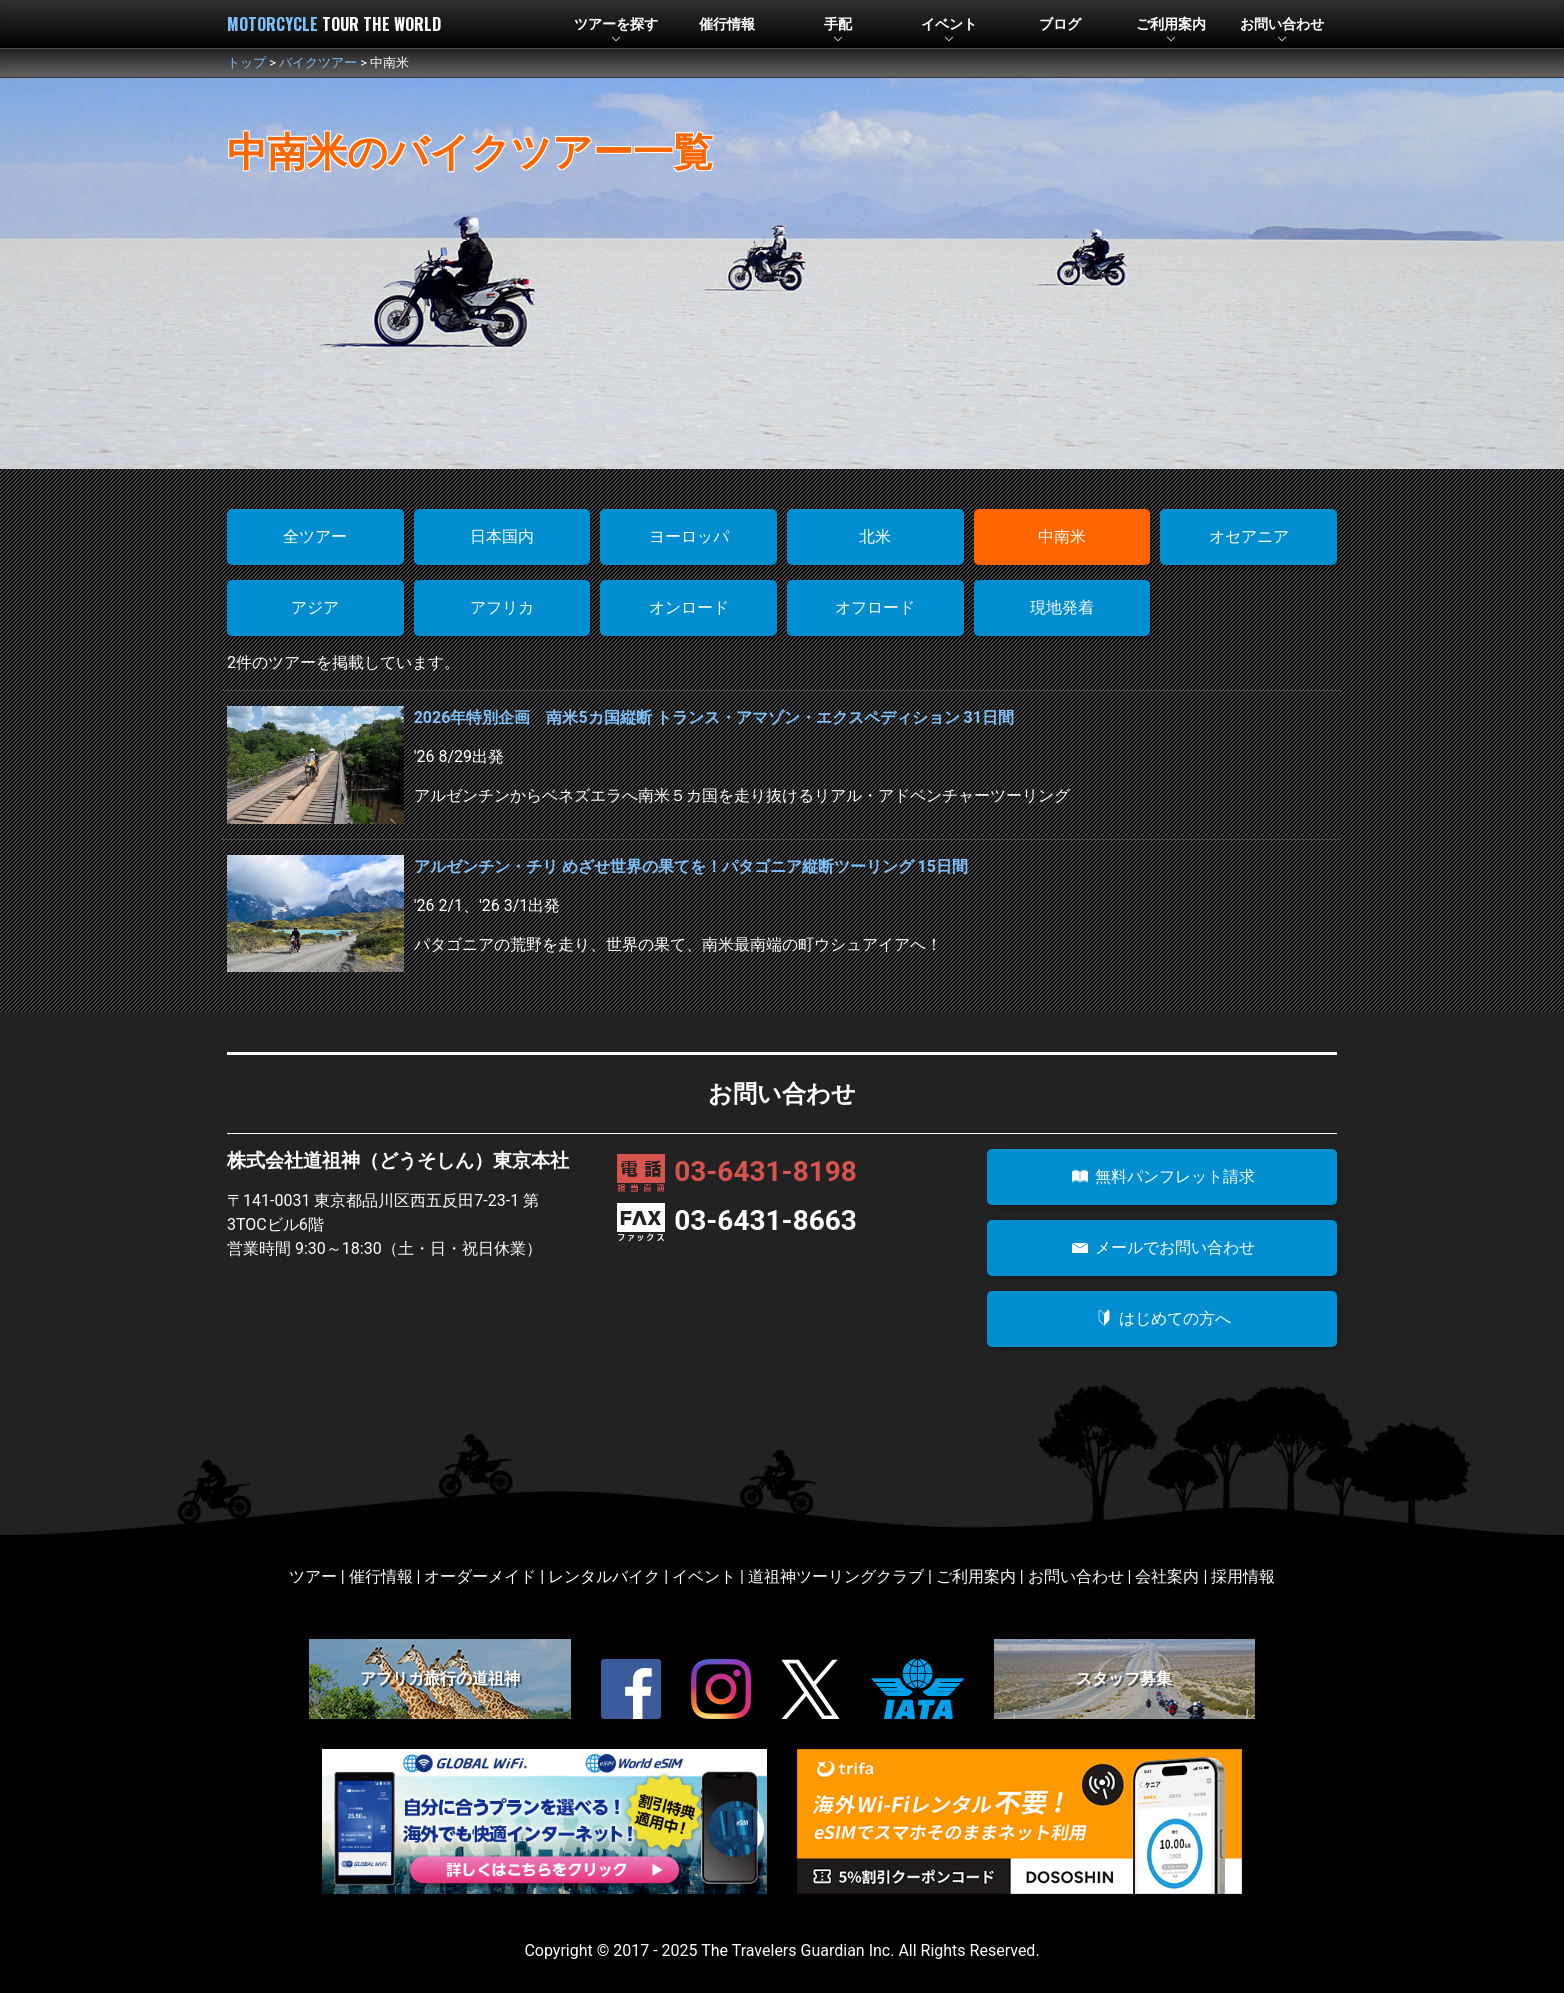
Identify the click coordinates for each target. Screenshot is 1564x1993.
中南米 (1062, 536)
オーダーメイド (480, 1576)
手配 (838, 24)
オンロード (689, 607)
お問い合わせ (1076, 1576)
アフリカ (502, 607)
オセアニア (1249, 536)
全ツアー (315, 536)
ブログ (1060, 24)
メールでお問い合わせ (1162, 1247)
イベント (949, 24)
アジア (315, 607)
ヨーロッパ (689, 536)
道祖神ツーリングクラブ (836, 1576)
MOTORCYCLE (334, 24)
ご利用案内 (976, 1576)
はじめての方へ (1162, 1318)
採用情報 (1243, 1576)
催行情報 (727, 24)
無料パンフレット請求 (1162, 1176)
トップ (246, 62)
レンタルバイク (604, 1576)
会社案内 (1167, 1576)
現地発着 (1062, 607)
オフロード (875, 607)
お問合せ (1282, 24)
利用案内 (1171, 24)
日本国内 (502, 536)
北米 (875, 536)
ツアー (616, 24)
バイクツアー (318, 62)
